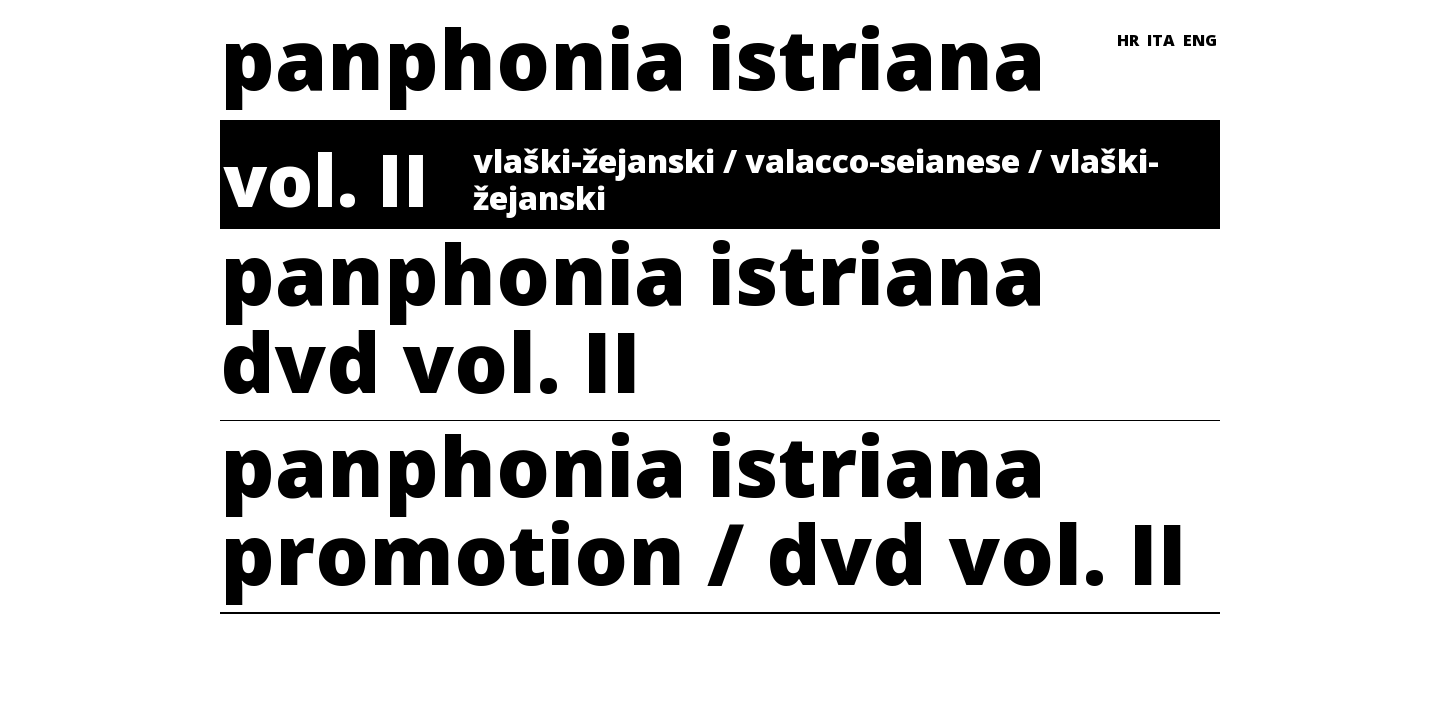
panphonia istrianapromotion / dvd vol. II (703, 515)
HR (1128, 40)
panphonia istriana (632, 57)
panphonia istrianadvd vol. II (632, 323)
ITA (1161, 40)
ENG (1200, 40)
